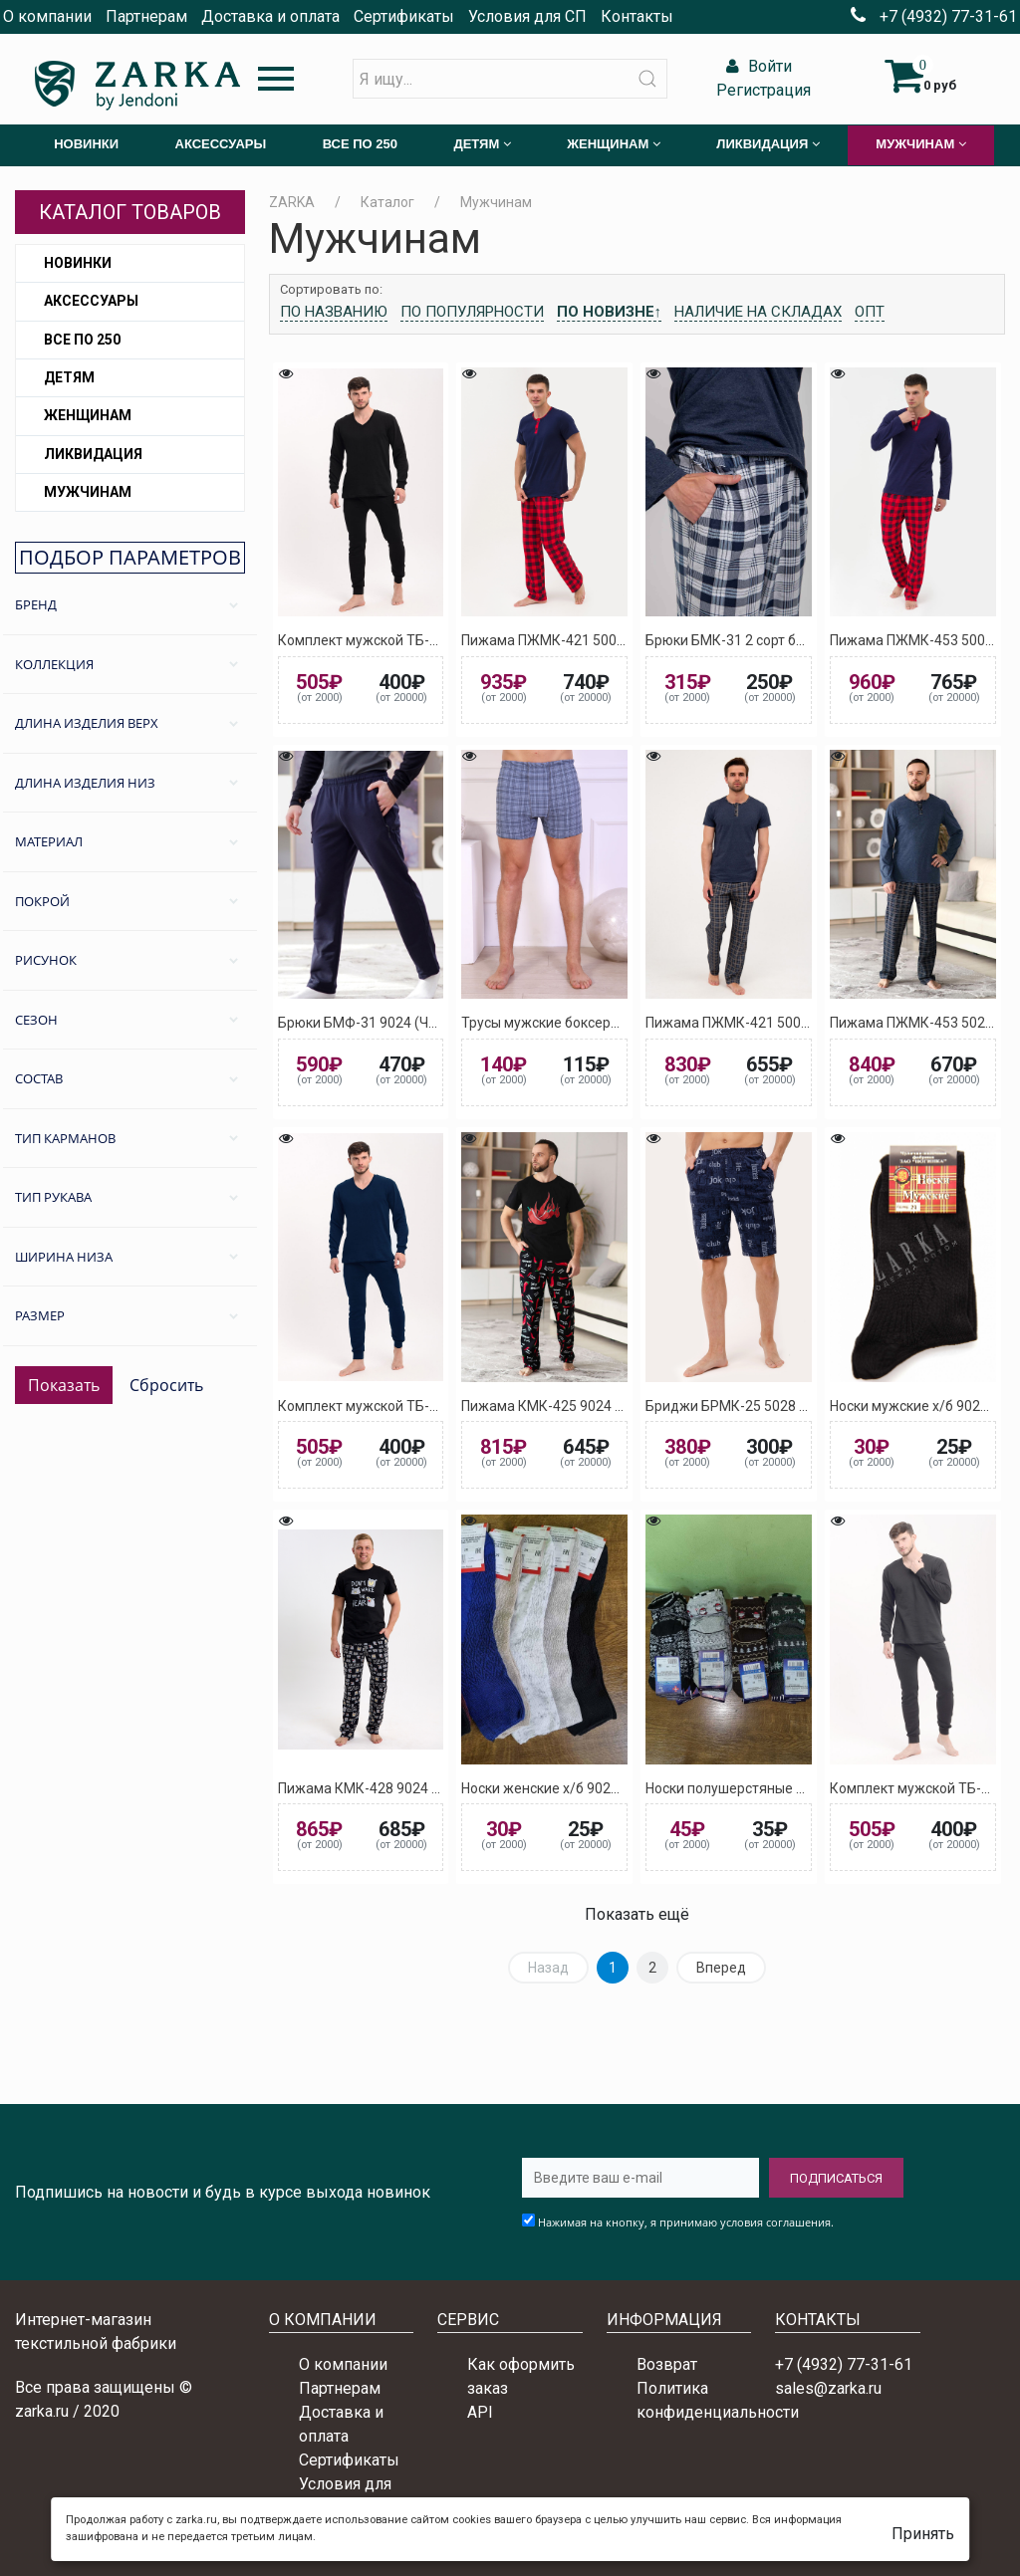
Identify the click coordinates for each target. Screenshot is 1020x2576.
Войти (756, 66)
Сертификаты (404, 16)
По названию (333, 312)
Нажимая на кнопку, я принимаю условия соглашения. (686, 2222)
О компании (47, 16)
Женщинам (87, 415)
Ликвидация (93, 454)
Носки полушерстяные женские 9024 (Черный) (798, 1788)
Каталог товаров (130, 212)
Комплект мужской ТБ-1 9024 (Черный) (407, 640)
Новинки (78, 263)
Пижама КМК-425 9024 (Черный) (568, 1406)
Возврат (667, 2364)
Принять (923, 2533)
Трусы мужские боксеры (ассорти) (573, 1023)
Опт (870, 312)
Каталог (387, 202)
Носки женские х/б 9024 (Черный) (571, 1788)
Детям (69, 377)
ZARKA (292, 202)
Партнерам (146, 16)
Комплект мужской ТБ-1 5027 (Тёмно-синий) (424, 1406)
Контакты (637, 16)
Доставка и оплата (270, 16)
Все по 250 (82, 340)
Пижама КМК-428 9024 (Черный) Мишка (409, 1788)
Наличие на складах (758, 312)
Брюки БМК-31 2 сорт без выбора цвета (775, 640)
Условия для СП (527, 16)
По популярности (472, 312)
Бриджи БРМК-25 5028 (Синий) (747, 1406)
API (480, 2412)
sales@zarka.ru (828, 2388)
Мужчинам (87, 492)
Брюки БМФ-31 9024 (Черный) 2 (382, 1023)
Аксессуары (91, 301)
